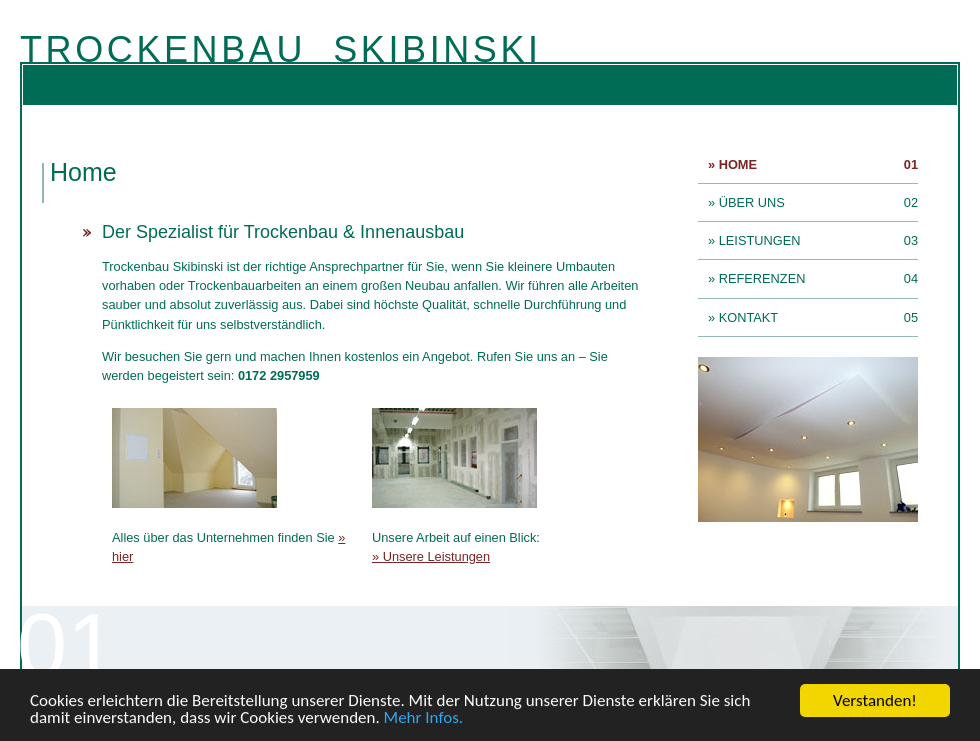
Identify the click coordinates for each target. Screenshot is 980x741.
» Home (737, 164)
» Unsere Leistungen (431, 556)
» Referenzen (761, 278)
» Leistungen (759, 240)
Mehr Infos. (424, 718)
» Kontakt (748, 317)
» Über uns (751, 202)
